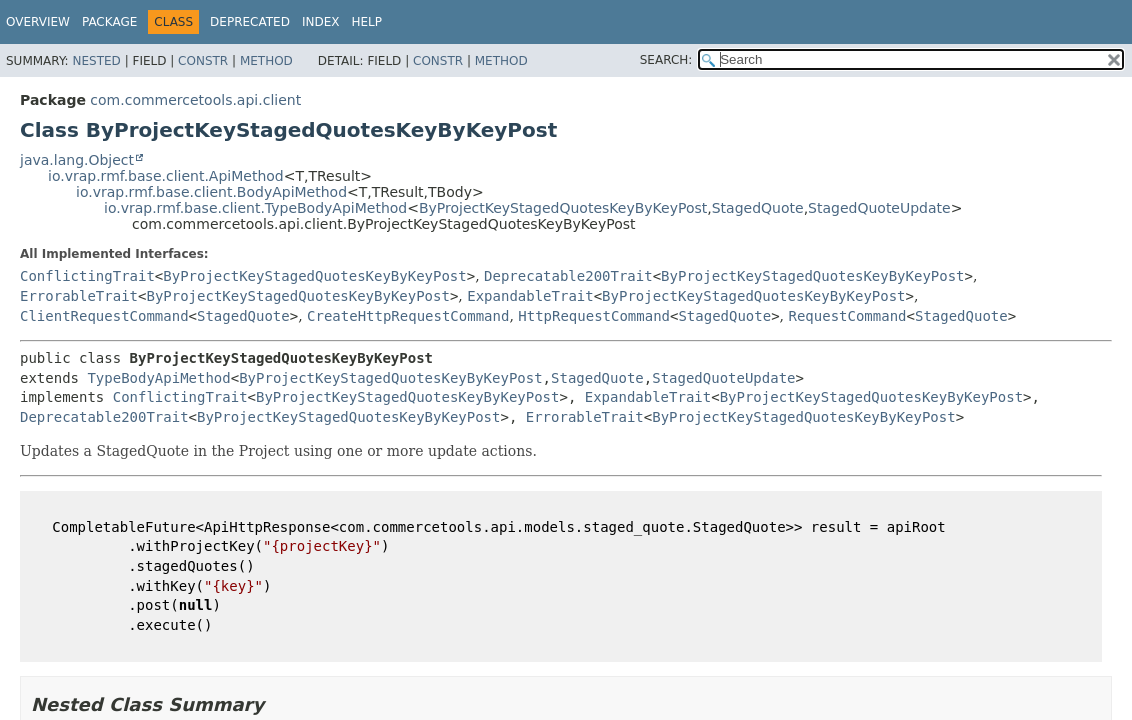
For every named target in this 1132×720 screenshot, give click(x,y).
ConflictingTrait (87, 276)
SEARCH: (666, 60)
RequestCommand (848, 316)
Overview (38, 22)
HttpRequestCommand (594, 316)
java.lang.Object (77, 160)
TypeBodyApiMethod (158, 378)
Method (266, 61)
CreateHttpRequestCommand (408, 316)
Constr (203, 61)
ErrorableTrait (79, 296)
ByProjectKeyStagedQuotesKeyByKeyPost (563, 208)
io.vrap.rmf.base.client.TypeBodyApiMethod (255, 208)
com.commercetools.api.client (195, 100)
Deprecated (250, 22)
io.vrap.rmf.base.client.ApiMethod (166, 176)
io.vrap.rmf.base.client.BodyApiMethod (211, 192)
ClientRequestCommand (104, 316)
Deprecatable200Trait (568, 276)
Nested (96, 61)
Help (366, 22)
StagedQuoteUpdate (879, 208)
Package (109, 22)
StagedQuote (758, 208)
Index (321, 22)
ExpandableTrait (530, 296)
